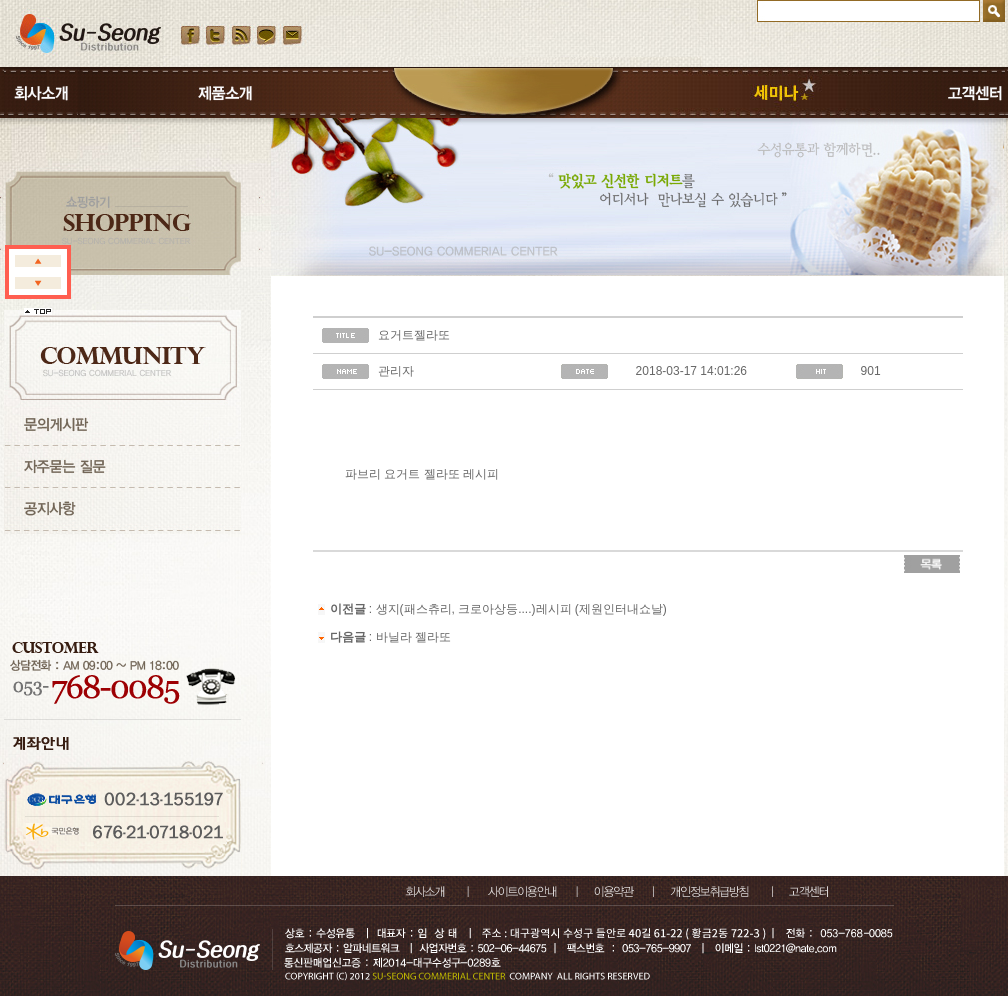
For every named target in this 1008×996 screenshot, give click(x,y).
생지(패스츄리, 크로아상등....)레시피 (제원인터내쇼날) (521, 609)
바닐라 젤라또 (413, 637)
